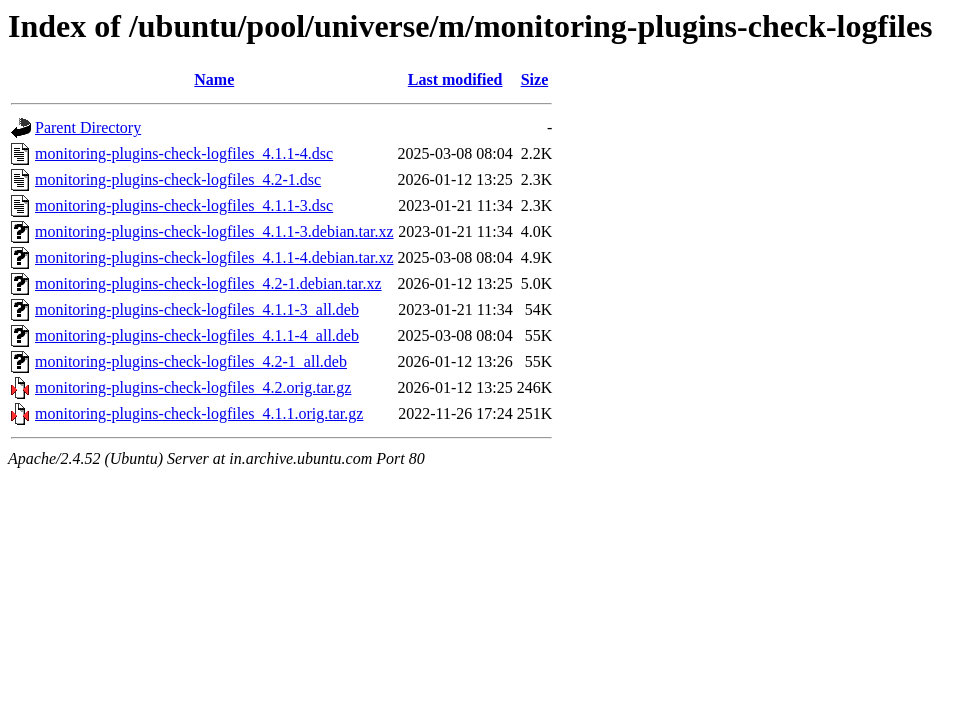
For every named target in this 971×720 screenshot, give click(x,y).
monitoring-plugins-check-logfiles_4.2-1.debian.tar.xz (208, 283)
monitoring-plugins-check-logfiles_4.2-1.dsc (178, 179)
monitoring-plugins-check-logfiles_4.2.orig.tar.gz (193, 387)
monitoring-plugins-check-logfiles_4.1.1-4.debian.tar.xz (214, 257)
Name (214, 79)
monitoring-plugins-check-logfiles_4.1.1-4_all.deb (197, 335)
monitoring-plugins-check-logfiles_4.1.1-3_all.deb (197, 309)
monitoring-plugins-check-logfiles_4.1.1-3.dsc (184, 205)
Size (535, 79)
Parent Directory (88, 127)
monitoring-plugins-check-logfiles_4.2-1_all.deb (191, 361)
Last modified (455, 79)
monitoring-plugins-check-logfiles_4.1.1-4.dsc (184, 153)
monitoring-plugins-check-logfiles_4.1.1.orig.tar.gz (199, 413)
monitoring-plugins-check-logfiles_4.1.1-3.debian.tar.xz (214, 231)
